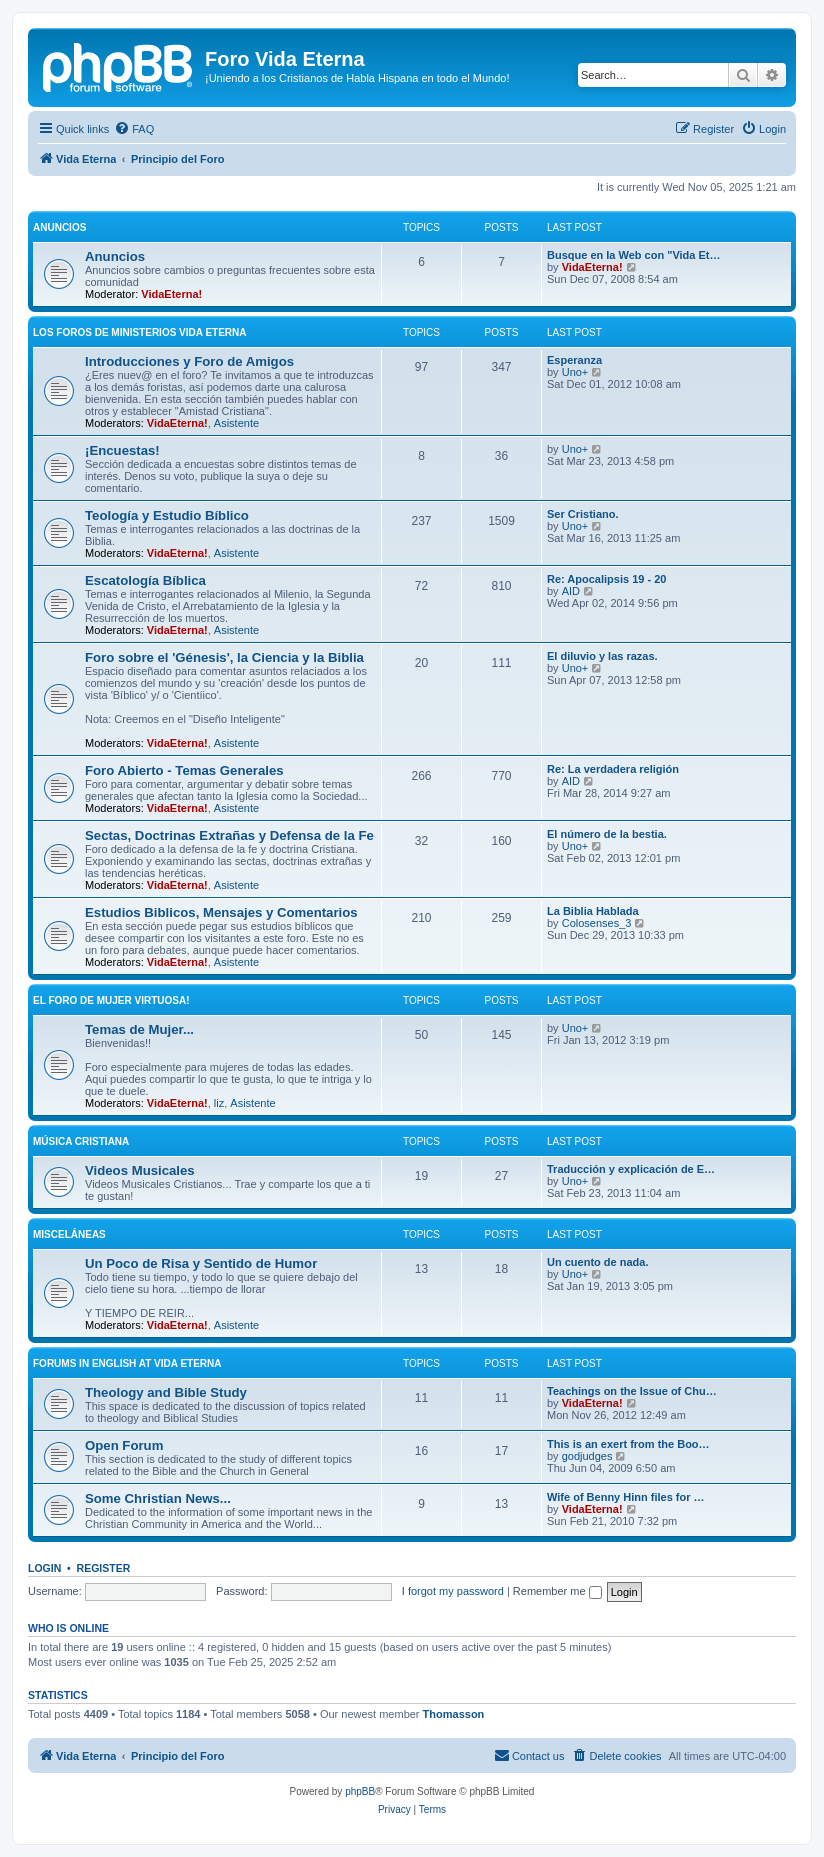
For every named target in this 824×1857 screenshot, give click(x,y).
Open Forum (124, 1445)
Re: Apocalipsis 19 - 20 (606, 579)
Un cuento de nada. (597, 1262)
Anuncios (59, 227)
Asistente (236, 423)
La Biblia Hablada (593, 911)
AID (571, 591)
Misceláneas (69, 1234)
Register (104, 1568)
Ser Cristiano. (583, 514)
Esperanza (574, 360)
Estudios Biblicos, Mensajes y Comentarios (221, 912)
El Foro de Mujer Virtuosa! (111, 1000)
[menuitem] (134, 129)
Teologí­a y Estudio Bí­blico (167, 515)
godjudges (587, 1456)
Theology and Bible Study (166, 1392)
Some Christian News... (158, 1498)
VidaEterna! (171, 294)
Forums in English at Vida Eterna (127, 1363)
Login (44, 1568)
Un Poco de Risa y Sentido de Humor (201, 1263)
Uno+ (575, 372)
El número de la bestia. (607, 834)
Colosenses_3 (597, 923)
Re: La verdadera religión (613, 769)
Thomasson (454, 1714)
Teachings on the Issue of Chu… (632, 1391)
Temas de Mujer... (139, 1029)
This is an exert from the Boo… (628, 1444)
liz (219, 1103)
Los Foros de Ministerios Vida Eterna (140, 332)
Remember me (557, 1591)
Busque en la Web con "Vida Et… (634, 255)
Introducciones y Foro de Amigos (189, 361)
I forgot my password (453, 1591)
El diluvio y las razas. (602, 656)
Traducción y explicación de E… (631, 1169)
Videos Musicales (140, 1170)
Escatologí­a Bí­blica (145, 580)
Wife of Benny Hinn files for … (626, 1497)
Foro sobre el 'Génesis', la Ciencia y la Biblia (224, 657)
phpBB (360, 1791)
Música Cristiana (81, 1141)
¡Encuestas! (122, 450)
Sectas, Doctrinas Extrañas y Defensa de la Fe (229, 835)
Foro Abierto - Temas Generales (184, 770)
